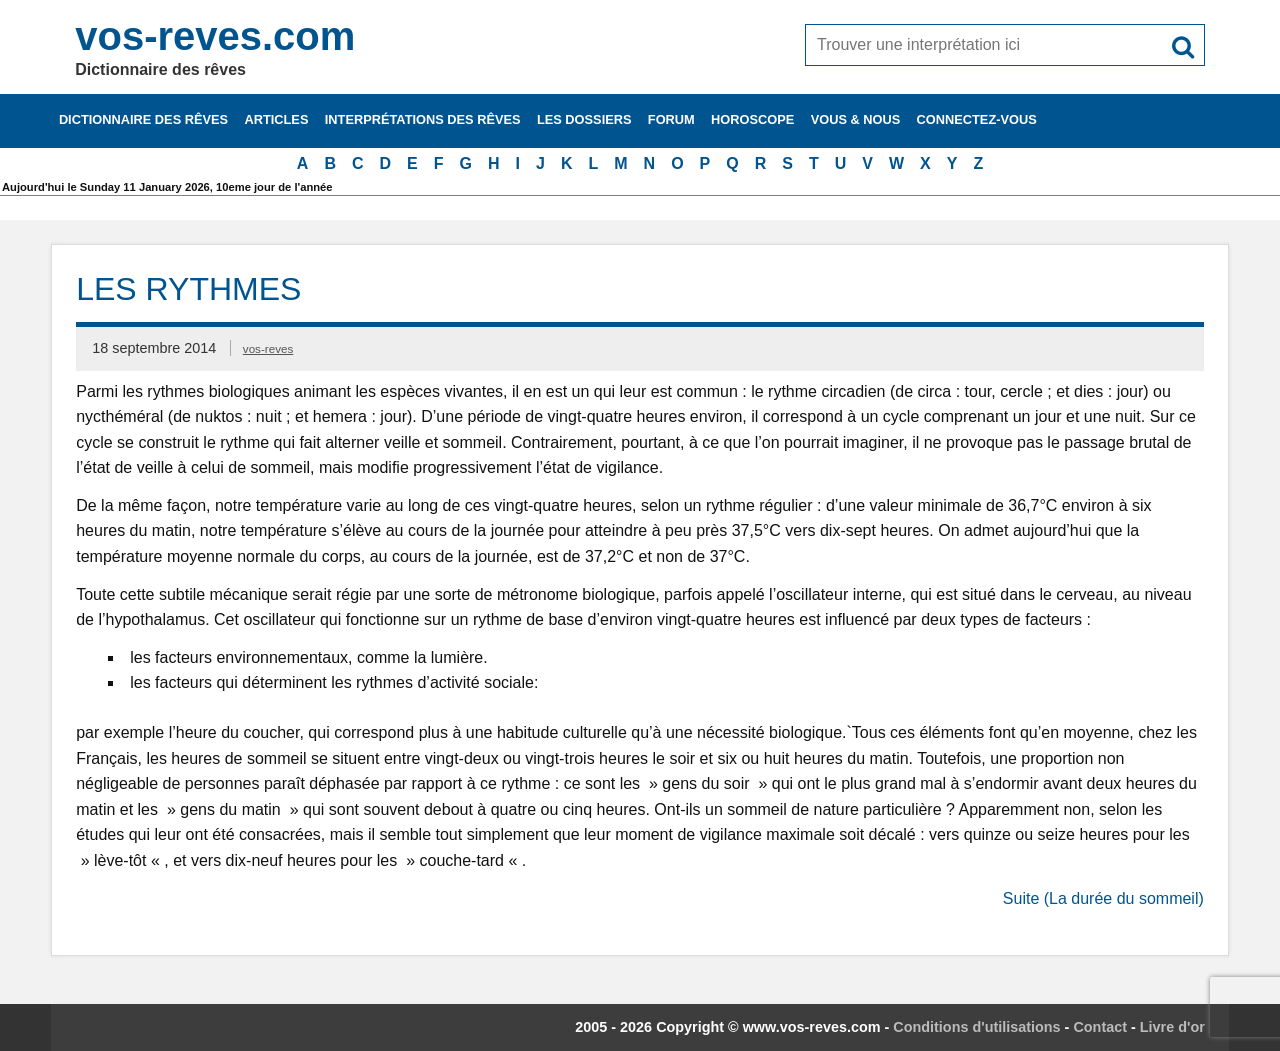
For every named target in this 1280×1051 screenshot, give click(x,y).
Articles (276, 119)
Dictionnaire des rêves (143, 119)
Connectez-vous (977, 119)
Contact (1100, 1027)
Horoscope (752, 119)
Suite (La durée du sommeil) (1103, 898)
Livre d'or (1172, 1027)
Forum (671, 119)
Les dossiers (584, 119)
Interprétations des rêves (423, 119)
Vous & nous (856, 119)
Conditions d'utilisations (976, 1027)
